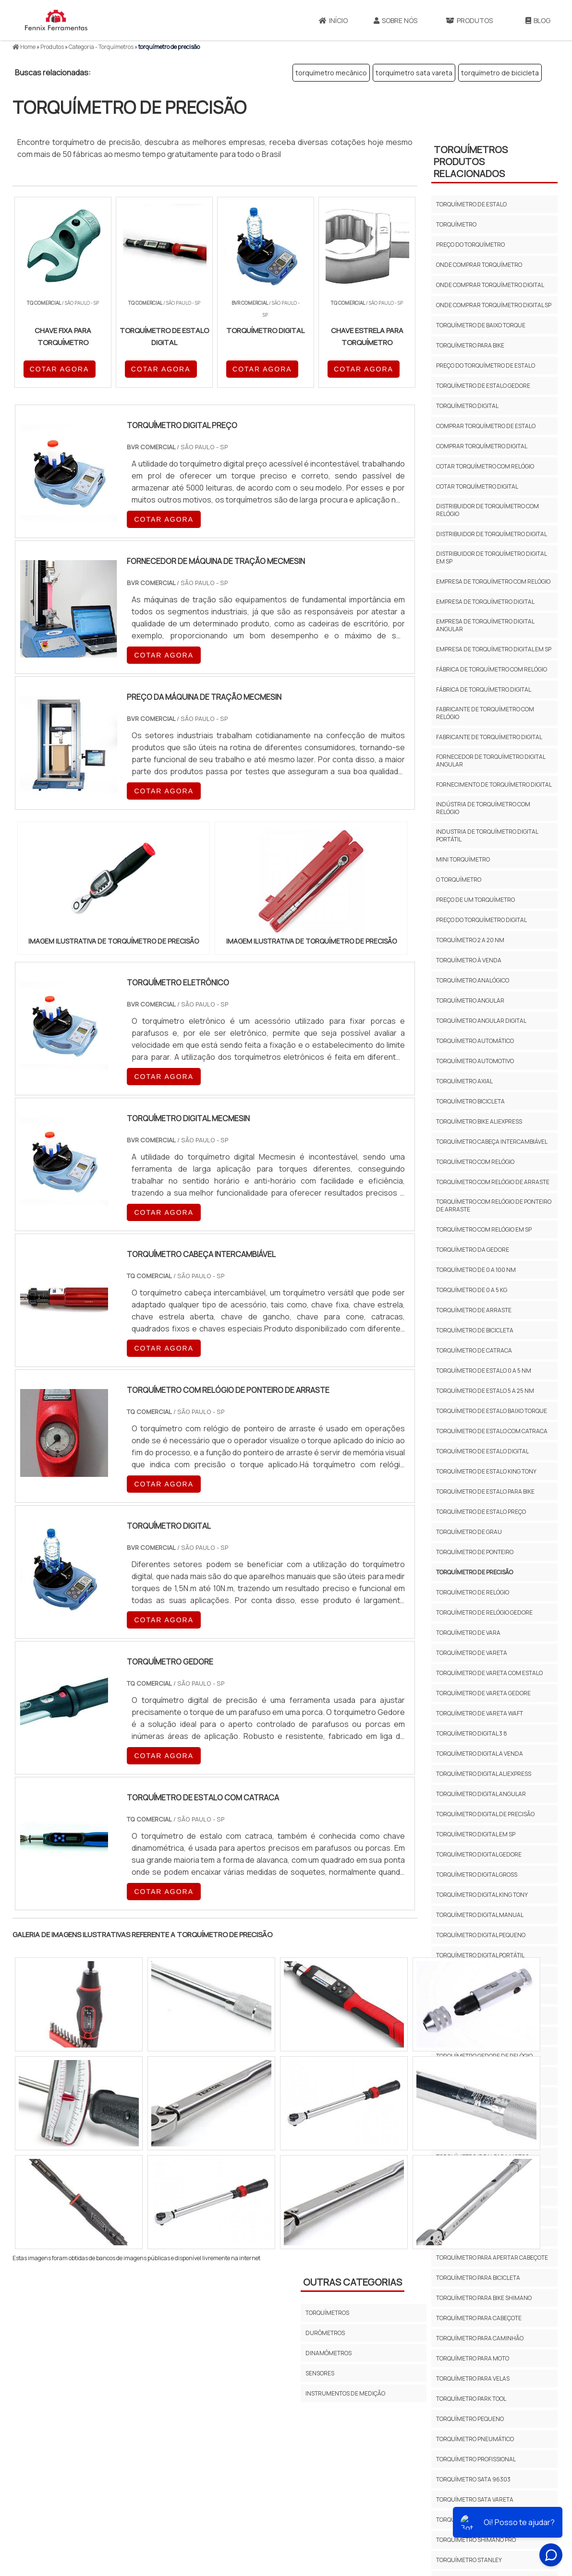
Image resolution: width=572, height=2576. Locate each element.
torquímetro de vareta (471, 1653)
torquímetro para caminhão (479, 2338)
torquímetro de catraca (474, 1350)
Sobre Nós (395, 20)
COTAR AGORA (59, 369)
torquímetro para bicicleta (478, 2278)
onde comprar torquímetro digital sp (493, 305)
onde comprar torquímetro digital (490, 285)
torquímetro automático (475, 1041)
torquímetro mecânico (331, 72)
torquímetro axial (464, 1081)
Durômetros (325, 2333)
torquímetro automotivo (475, 1061)
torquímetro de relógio (472, 1592)
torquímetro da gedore (472, 1250)
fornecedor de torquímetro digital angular (490, 760)
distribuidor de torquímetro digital (491, 534)
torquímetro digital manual (479, 1915)
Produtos (469, 20)
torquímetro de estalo (471, 204)
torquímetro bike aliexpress (479, 1121)
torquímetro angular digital (481, 1021)
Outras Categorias (352, 2282)
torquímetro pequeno (470, 2419)
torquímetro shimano (470, 2520)
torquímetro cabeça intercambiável (492, 1142)
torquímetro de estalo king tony (486, 1471)
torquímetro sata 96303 (473, 2479)
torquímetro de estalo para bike (485, 1491)
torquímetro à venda (468, 960)
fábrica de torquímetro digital (483, 689)
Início (333, 20)
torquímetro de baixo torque (480, 325)
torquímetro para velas (473, 2378)
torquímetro (456, 224)
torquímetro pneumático (475, 2439)
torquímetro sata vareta (414, 72)
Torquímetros (327, 2313)
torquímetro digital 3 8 (471, 1733)
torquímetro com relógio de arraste (492, 1182)
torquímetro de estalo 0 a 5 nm (483, 1370)
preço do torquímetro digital (481, 920)
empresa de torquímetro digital (485, 602)
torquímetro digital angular (481, 1794)
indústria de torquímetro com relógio (483, 808)
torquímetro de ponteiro (474, 1552)
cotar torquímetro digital (477, 486)
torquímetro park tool (471, 2399)
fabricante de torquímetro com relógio (485, 713)
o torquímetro (458, 879)
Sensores (319, 2373)
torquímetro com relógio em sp (484, 1229)
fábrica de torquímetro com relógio (491, 669)
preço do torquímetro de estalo (485, 365)
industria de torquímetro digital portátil (487, 835)
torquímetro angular (470, 1000)
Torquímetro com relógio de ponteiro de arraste (493, 1205)
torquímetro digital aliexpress (483, 1774)
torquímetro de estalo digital (482, 1451)
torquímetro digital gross (476, 1874)
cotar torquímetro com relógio (485, 466)
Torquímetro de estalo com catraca (492, 1431)
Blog (537, 20)
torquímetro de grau (469, 1532)
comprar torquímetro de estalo (485, 426)
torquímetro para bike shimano (484, 2298)
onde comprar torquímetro (479, 265)
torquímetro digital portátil (480, 1955)
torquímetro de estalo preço (481, 1512)
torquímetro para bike (470, 345)
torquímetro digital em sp (475, 1834)
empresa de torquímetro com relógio (493, 581)
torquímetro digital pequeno (480, 1935)
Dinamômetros (328, 2353)
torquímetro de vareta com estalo (489, 1673)
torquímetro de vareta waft (479, 1713)
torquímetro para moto (472, 2358)
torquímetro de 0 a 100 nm (476, 1270)
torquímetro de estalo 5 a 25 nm (485, 1391)
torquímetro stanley (469, 2560)
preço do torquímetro (470, 244)
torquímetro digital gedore (479, 1854)
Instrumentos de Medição (345, 2393)
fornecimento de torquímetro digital (494, 784)
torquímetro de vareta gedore (483, 1693)
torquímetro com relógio (475, 1162)
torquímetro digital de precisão (485, 1814)
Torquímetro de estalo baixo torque (491, 1411)
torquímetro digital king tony (482, 1895)
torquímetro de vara (468, 1633)
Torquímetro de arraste (473, 1310)
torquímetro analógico (472, 980)
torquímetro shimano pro (476, 2540)
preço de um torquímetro (475, 900)
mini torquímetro (463, 859)
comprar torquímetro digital (481, 446)
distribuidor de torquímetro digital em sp (491, 557)
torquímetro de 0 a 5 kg (471, 1290)
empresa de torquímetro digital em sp (493, 649)
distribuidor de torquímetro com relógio (487, 510)
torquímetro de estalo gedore (483, 386)
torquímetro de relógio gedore (484, 1612)
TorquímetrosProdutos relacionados (471, 161)
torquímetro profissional (476, 2459)
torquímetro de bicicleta (500, 72)
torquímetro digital (467, 406)
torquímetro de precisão (474, 1572)
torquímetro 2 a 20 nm (470, 940)
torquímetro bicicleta (470, 1101)
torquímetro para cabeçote (479, 2318)
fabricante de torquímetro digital (489, 737)
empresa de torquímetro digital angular (485, 625)
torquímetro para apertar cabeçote (492, 2257)
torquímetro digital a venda (479, 1753)
